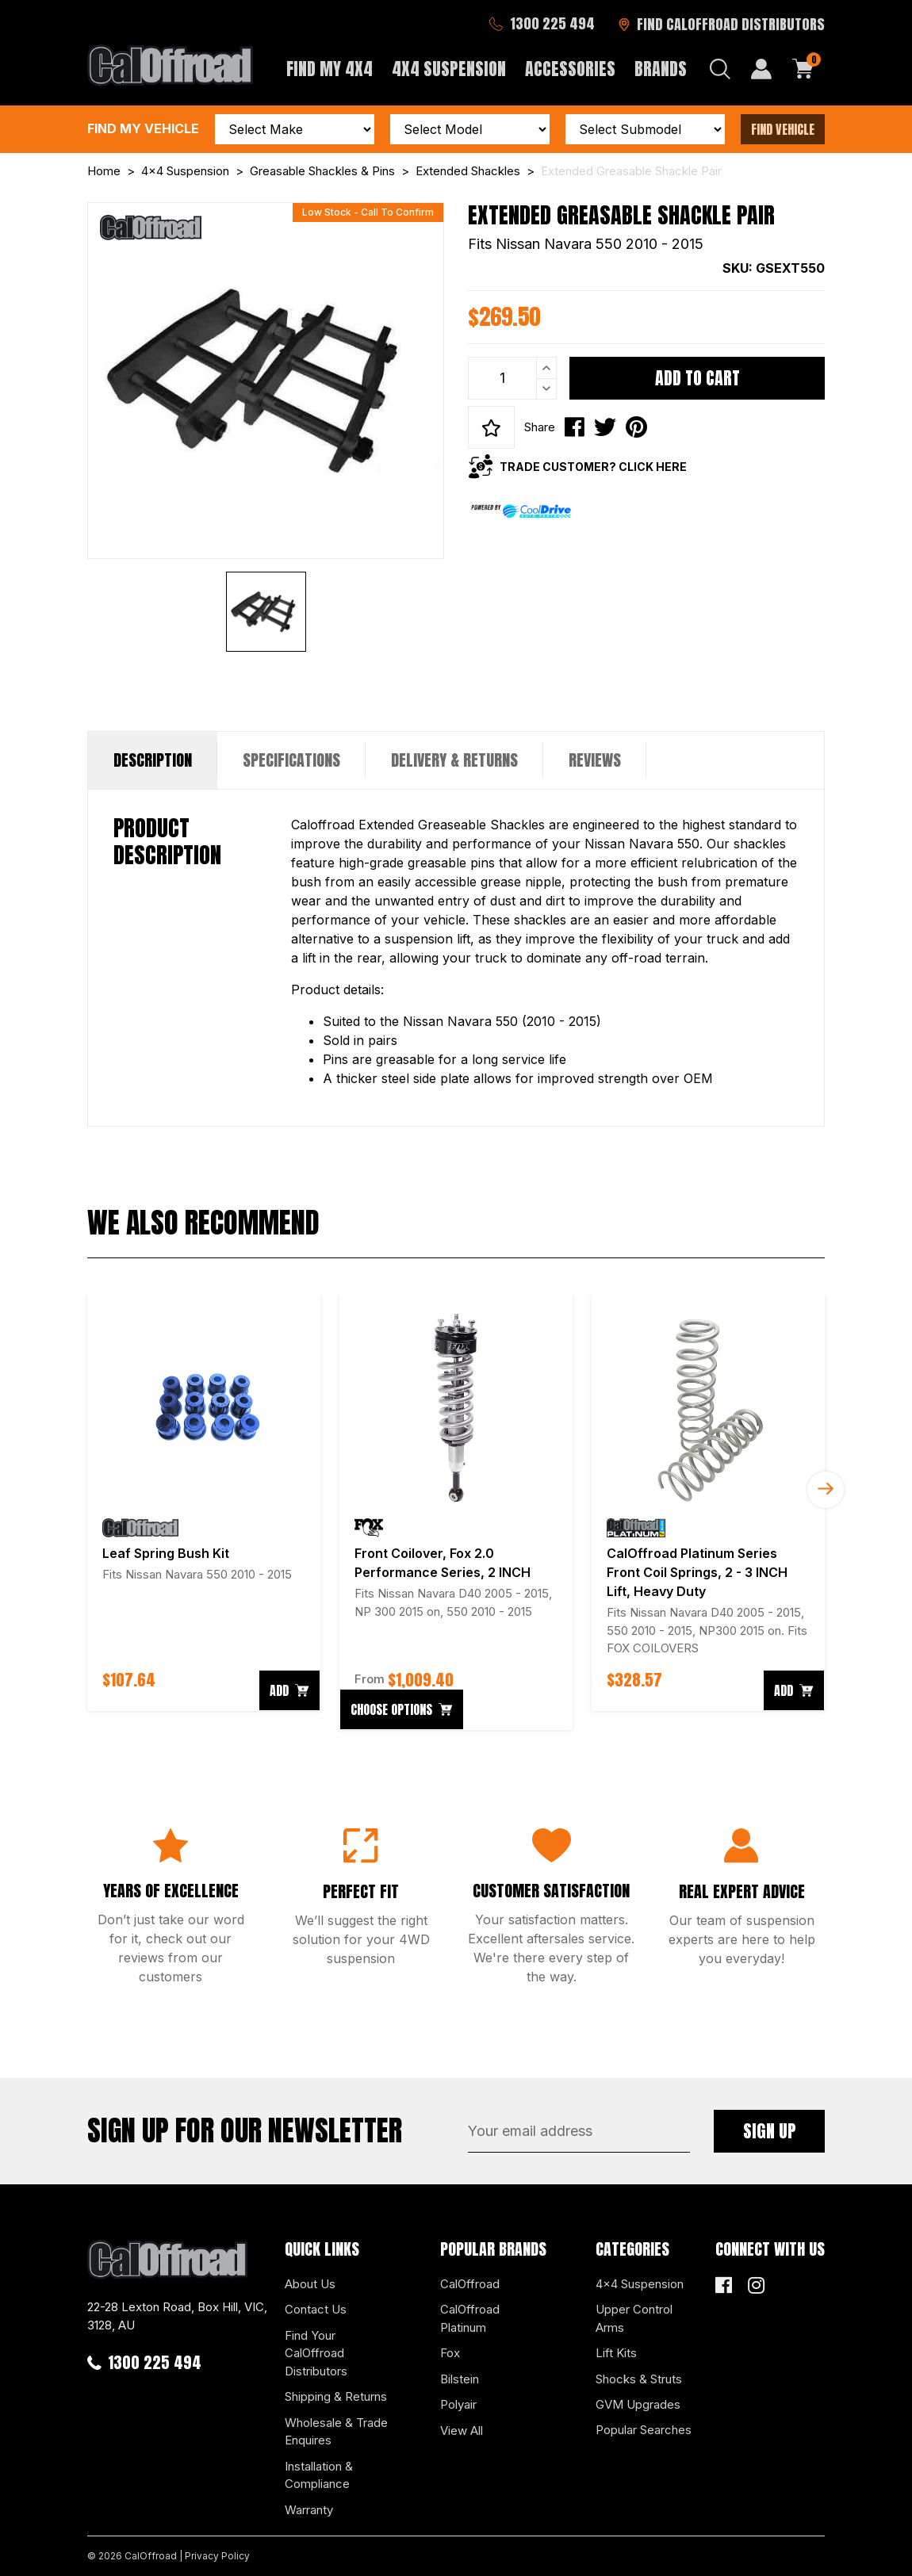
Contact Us (316, 2309)
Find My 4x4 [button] (329, 69)
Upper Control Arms (634, 2318)
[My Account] (761, 69)
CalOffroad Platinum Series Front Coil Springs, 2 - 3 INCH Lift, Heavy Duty (697, 1572)
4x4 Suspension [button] (449, 69)
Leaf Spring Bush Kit (165, 1553)
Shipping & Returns (336, 2396)
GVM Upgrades (638, 2404)
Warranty (309, 2509)
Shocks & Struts (639, 2379)
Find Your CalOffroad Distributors (316, 2353)
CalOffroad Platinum (470, 2318)
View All (461, 2430)
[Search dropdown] (720, 69)
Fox (450, 2352)
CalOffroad (470, 2283)
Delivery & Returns (454, 760)
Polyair (458, 2404)
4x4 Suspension (640, 2283)
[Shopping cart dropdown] (803, 69)
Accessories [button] (570, 69)
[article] (204, 1502)
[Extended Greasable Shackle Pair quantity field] (512, 378)
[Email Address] (579, 2131)
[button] (491, 427)
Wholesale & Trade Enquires (336, 2431)
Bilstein (459, 2379)
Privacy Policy (217, 2556)
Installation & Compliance (319, 2475)
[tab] (152, 760)
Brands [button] (660, 69)
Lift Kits (616, 2352)
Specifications (291, 760)
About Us (310, 2283)
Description (152, 760)
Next (825, 1490)
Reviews (595, 760)
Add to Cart (697, 378)
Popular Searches (644, 2429)
